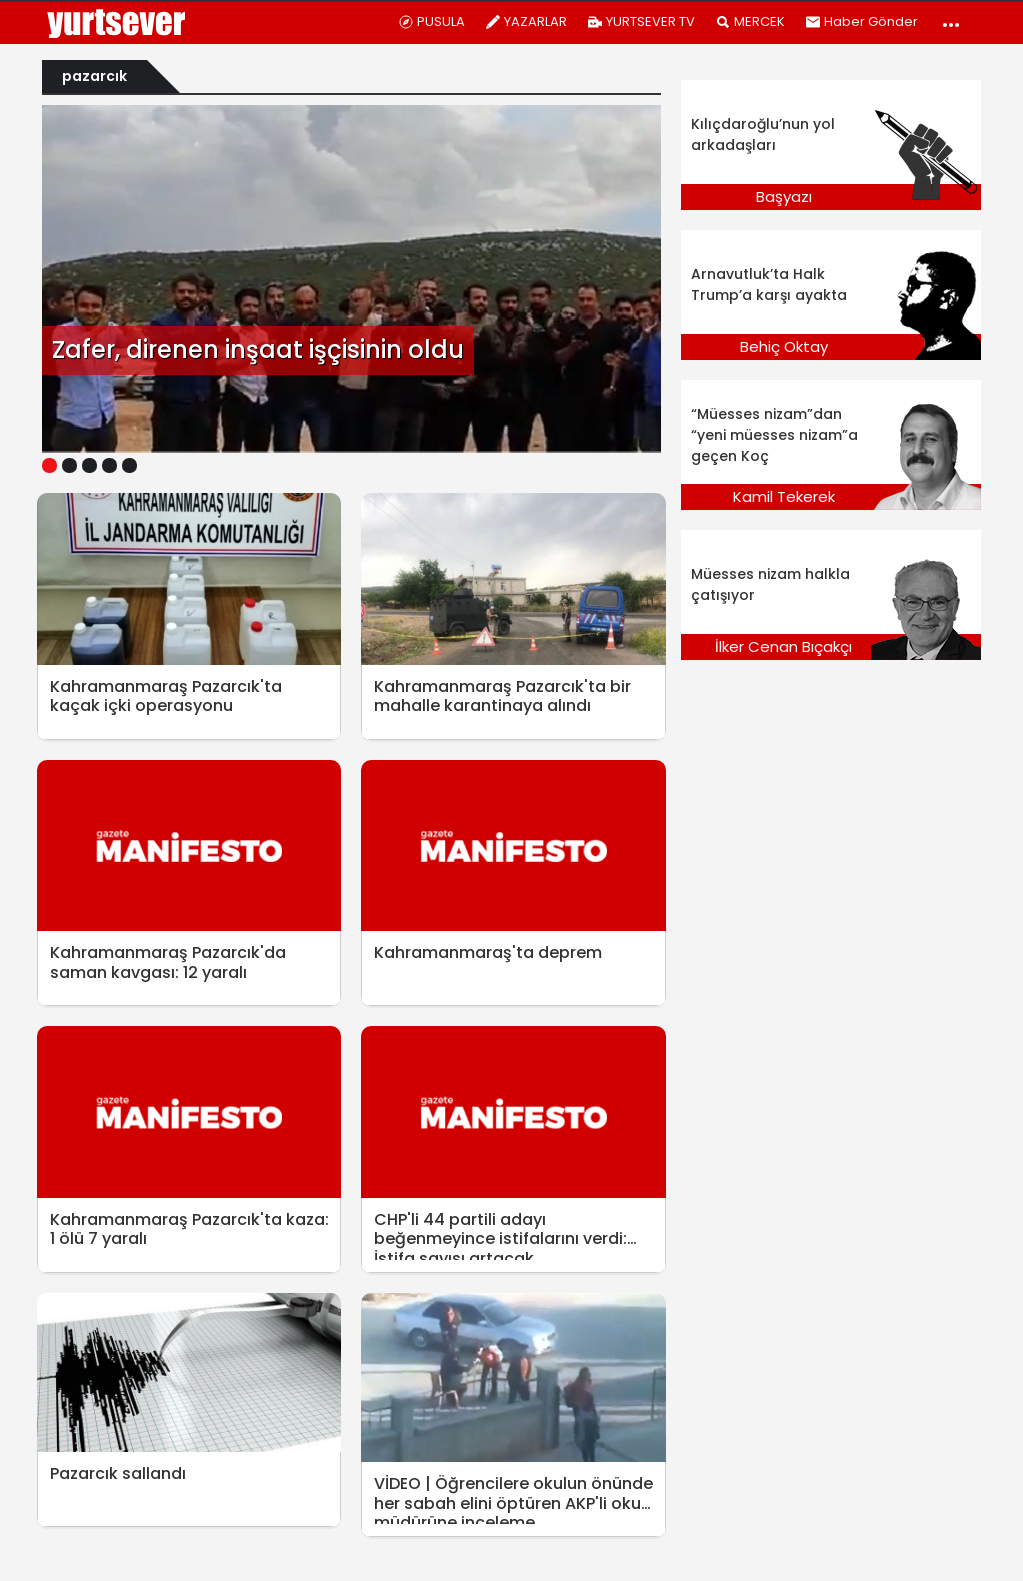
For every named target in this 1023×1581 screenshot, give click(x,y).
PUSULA (431, 21)
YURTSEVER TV (641, 21)
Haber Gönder (861, 21)
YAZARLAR (526, 21)
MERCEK (750, 21)
